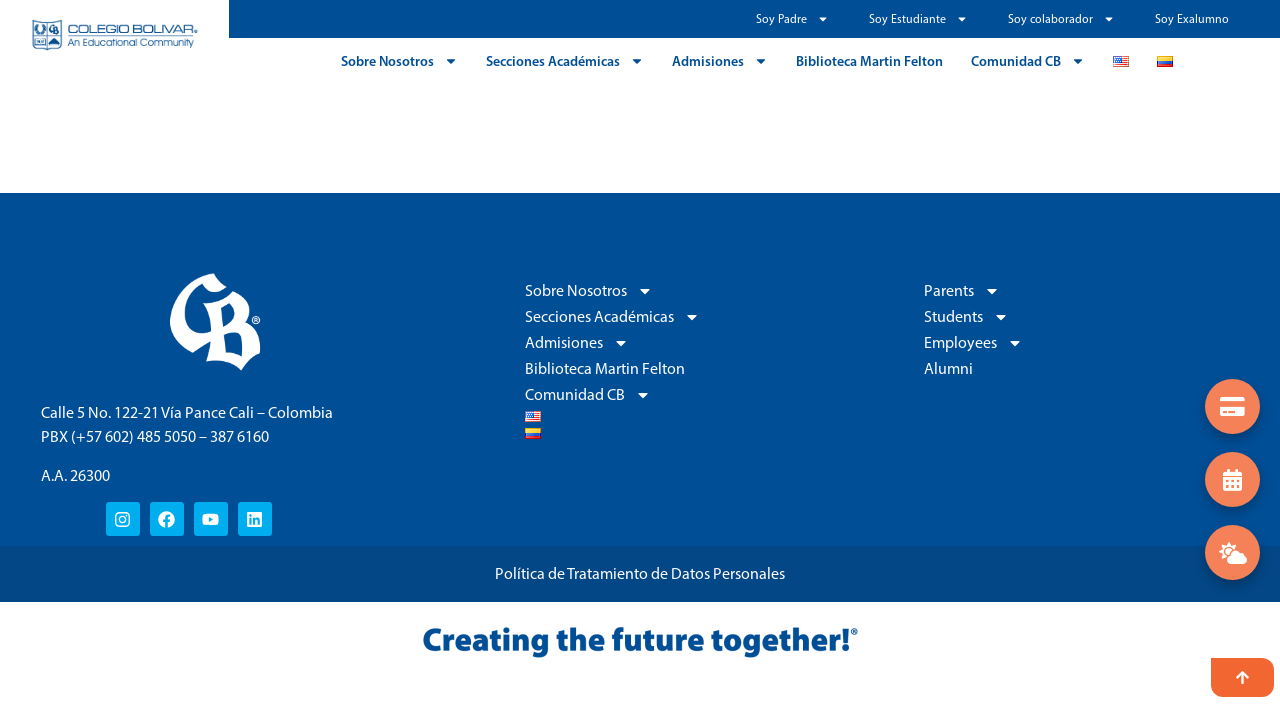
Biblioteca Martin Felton (869, 61)
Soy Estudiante (918, 19)
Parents (962, 291)
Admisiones (720, 61)
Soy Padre (792, 19)
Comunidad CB (1028, 61)
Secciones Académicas (565, 61)
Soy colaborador (1061, 19)
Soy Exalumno (1192, 19)
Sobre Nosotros (399, 61)
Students (966, 317)
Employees (973, 343)
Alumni (948, 368)
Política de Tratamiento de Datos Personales (640, 573)
